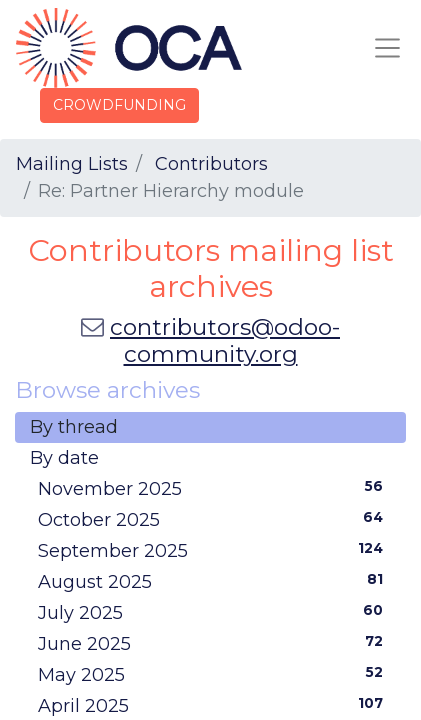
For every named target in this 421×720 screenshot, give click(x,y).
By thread (74, 427)
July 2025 (214, 612)
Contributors (211, 164)
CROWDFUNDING (119, 105)
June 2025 (214, 643)
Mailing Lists (72, 164)
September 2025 (214, 550)
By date (64, 458)
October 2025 (214, 519)
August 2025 (214, 581)
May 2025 (214, 674)
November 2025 (214, 488)
